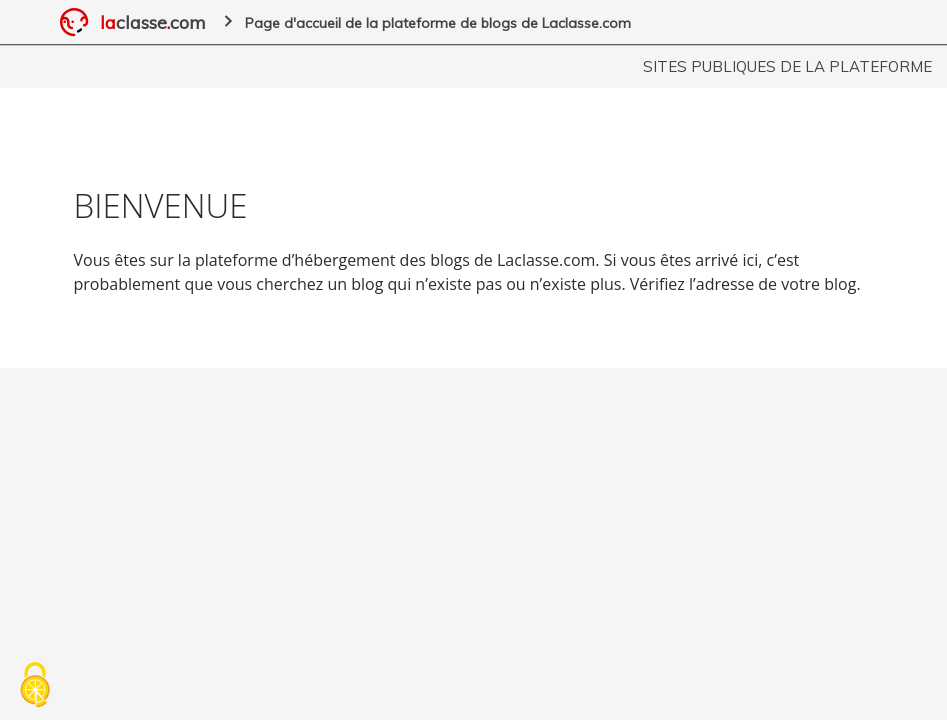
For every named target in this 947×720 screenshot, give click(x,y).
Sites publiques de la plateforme (787, 66)
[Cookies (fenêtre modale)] (35, 686)
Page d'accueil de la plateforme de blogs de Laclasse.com (438, 23)
